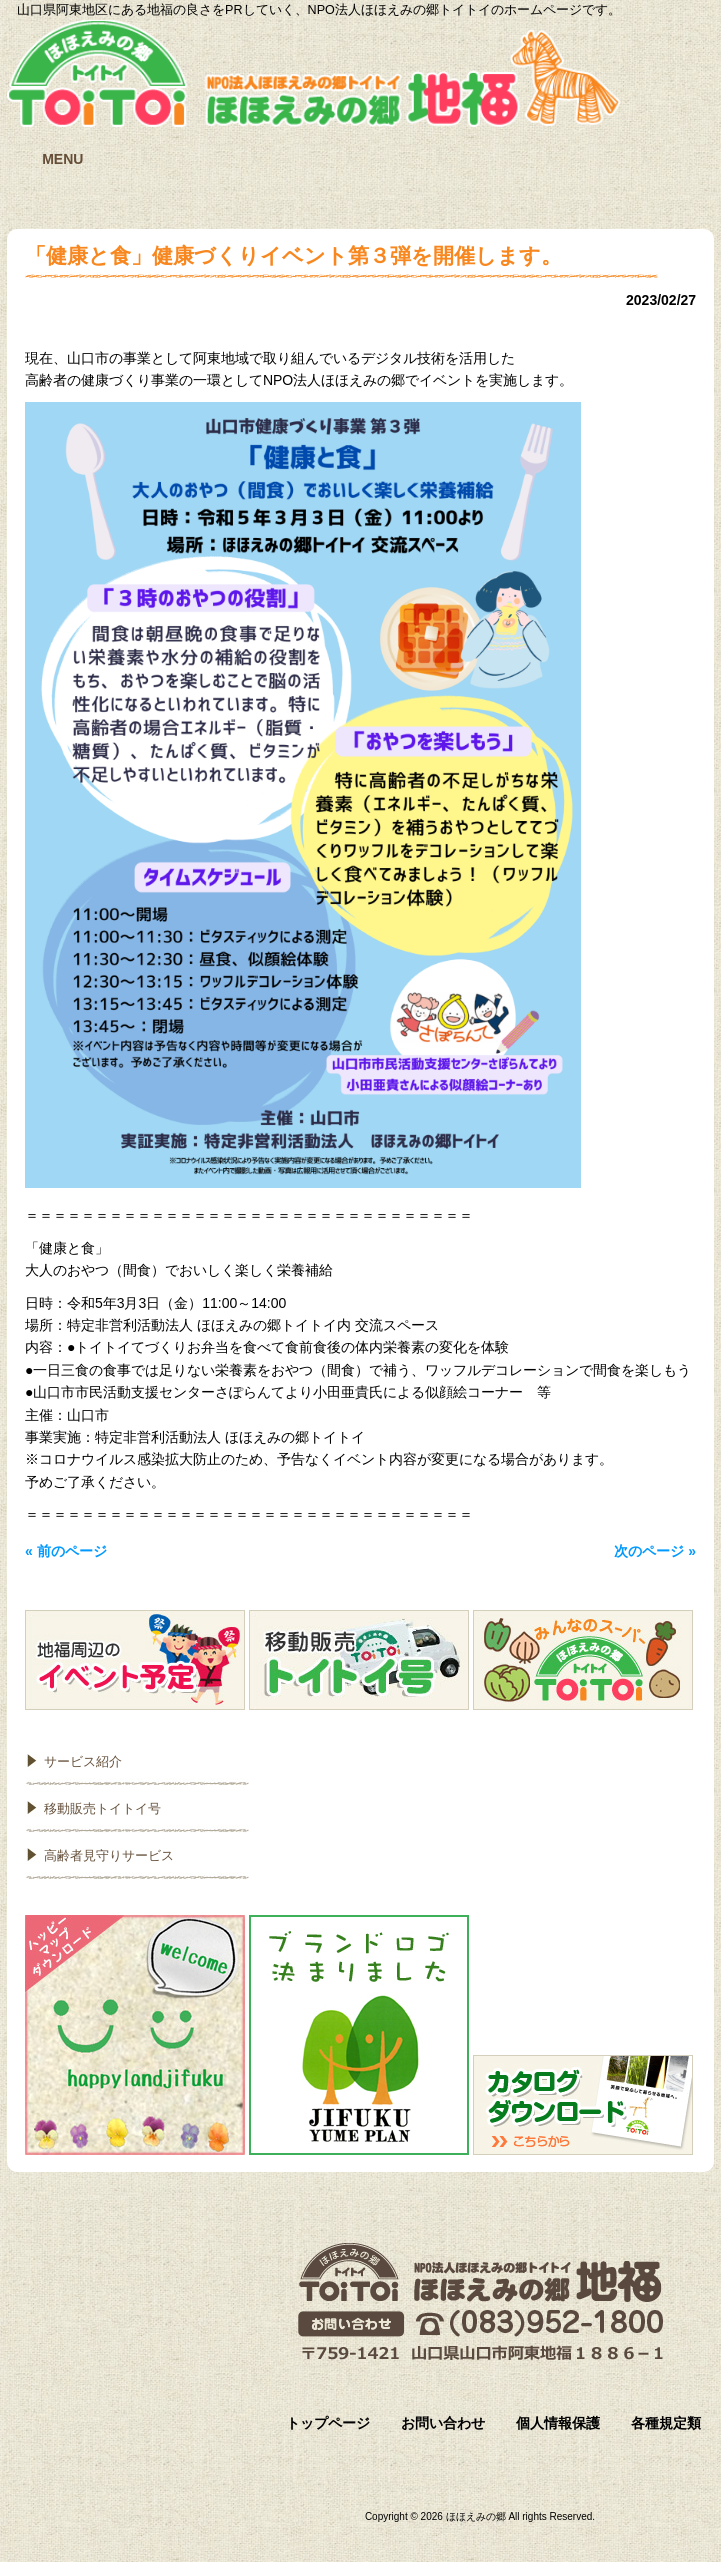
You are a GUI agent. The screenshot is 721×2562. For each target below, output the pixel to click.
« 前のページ (66, 1551)
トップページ (328, 2423)
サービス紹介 (83, 1761)
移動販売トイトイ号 (102, 1808)
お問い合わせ (443, 2423)
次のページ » (655, 1551)
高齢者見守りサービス (109, 1855)
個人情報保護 (558, 2423)
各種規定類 (666, 2423)
